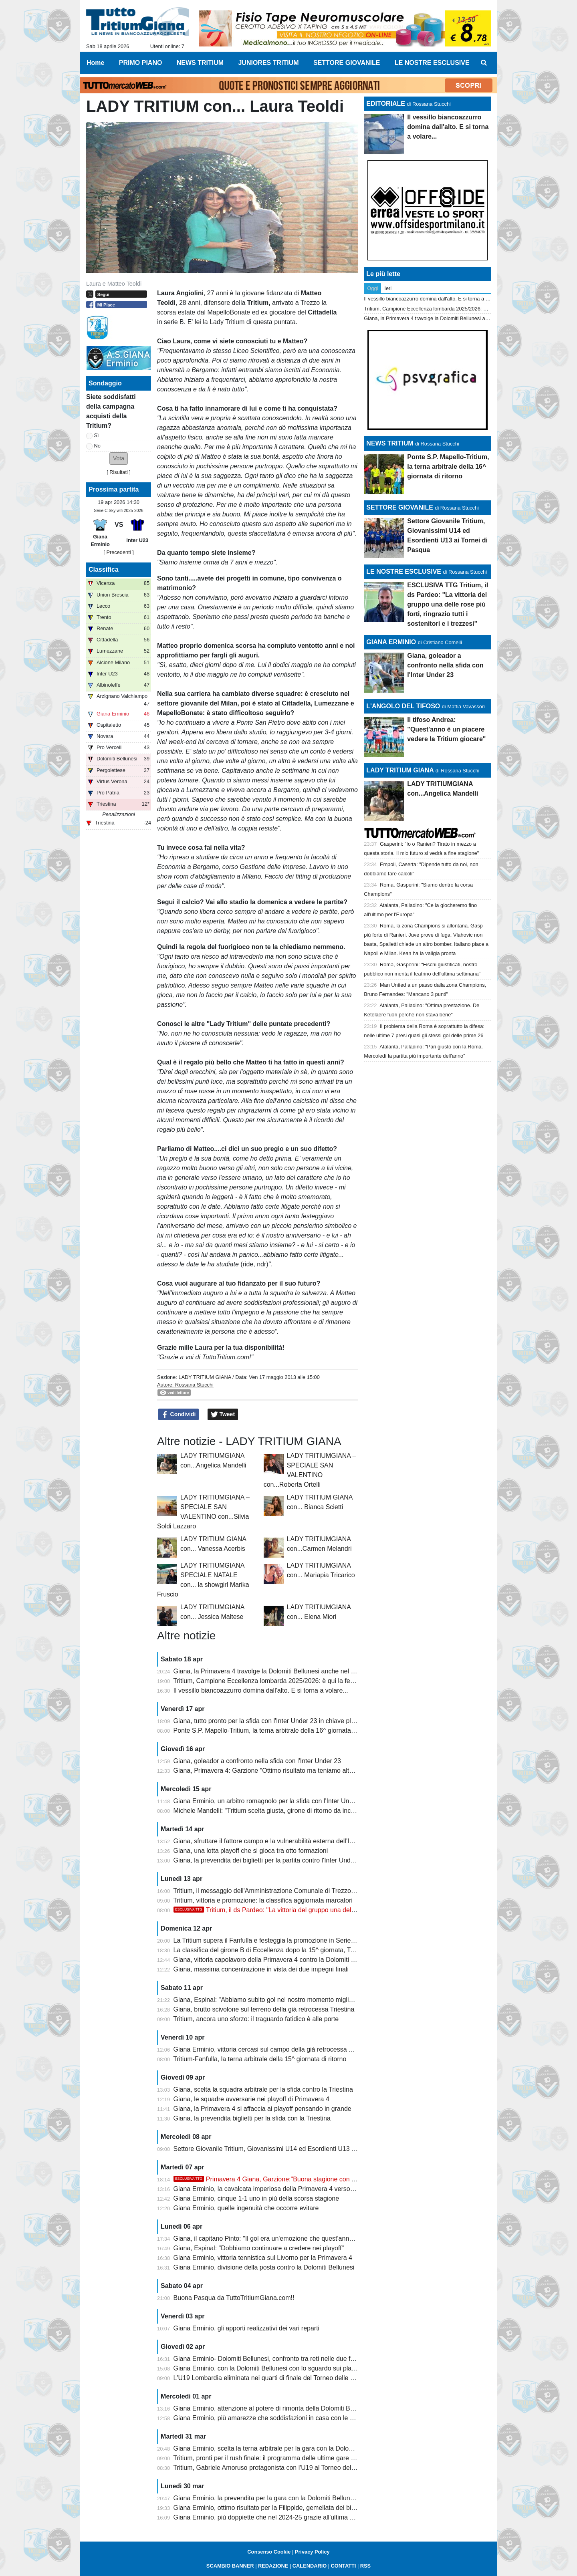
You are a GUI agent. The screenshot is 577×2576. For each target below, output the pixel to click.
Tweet (223, 1414)
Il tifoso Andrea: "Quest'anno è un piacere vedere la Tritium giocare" (446, 729)
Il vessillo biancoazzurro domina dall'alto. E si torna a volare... (261, 1690)
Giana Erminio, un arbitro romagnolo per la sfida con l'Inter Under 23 (270, 1801)
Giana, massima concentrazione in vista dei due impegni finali (261, 1969)
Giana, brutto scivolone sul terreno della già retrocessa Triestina (264, 2009)
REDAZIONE (273, 2566)
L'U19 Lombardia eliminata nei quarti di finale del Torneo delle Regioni (273, 2377)
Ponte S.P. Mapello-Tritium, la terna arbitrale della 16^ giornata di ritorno (276, 1730)
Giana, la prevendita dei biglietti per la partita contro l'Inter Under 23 (269, 1860)
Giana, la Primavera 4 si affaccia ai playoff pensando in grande (262, 2108)
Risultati (118, 472)
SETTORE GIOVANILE (399, 507)
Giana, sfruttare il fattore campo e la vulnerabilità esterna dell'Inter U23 (274, 1841)
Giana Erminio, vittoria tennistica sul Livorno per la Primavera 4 (263, 2257)
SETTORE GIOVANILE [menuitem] (346, 62)
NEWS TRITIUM (389, 443)
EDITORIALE (385, 103)
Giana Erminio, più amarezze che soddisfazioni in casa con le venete (271, 2418)
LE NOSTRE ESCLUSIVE (403, 571)
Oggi (372, 288)
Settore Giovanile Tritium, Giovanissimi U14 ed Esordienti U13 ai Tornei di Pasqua (290, 2148)
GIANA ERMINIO (391, 642)
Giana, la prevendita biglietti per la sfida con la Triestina (252, 2118)
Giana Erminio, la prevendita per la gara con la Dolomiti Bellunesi (266, 2498)
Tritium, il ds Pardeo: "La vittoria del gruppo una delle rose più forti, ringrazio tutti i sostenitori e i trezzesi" (338, 1910)
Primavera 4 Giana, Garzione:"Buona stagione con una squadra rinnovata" (296, 2179)
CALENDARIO (310, 2566)
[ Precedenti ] (118, 552)
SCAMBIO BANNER (230, 2566)
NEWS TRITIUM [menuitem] (200, 62)
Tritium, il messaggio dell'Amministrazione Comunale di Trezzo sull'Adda (275, 1890)
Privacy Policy (312, 2552)
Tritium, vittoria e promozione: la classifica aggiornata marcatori (263, 1900)
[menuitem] (484, 63)
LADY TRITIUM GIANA (204, 1377)
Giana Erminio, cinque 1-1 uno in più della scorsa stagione (256, 2198)
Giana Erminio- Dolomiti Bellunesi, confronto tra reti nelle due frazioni (271, 2358)
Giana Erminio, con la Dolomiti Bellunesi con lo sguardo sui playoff (268, 2368)
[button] (118, 458)
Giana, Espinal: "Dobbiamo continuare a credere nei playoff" (259, 2248)
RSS (365, 2566)
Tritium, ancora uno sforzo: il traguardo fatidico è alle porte (256, 2019)
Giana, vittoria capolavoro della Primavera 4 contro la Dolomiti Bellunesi (275, 1959)
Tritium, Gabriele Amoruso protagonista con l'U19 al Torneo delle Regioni (276, 2467)
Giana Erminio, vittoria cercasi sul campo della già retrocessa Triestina (273, 2049)
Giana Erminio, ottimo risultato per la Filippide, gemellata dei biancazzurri (277, 2507)
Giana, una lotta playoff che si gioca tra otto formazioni (251, 1850)
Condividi (178, 1414)
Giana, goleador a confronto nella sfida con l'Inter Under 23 (257, 1761)
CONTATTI (343, 2566)
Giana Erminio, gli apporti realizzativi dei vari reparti (247, 2328)
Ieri (387, 288)
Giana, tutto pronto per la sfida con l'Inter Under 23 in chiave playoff (269, 1720)
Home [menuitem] (95, 62)
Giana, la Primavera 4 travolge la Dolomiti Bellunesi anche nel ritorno (271, 1671)
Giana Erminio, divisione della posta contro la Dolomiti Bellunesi (264, 2267)
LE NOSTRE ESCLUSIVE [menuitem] (432, 62)
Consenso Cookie (269, 2552)
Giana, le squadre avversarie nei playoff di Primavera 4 (251, 2099)
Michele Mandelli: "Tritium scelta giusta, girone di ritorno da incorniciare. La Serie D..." (295, 1810)
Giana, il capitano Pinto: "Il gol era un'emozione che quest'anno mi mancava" (282, 2238)
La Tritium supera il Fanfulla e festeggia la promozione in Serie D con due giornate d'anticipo (305, 1940)
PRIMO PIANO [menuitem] (140, 62)
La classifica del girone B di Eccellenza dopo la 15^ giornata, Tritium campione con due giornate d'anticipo (324, 1950)
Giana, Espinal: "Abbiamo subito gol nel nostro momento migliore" (267, 1999)
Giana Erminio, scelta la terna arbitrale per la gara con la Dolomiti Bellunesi (280, 2448)
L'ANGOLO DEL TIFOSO (403, 706)
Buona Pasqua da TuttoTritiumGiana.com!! (234, 2297)
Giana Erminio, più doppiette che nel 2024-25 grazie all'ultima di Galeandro (280, 2517)
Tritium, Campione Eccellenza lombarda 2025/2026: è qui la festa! (266, 1680)
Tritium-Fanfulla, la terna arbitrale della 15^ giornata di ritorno (259, 2059)
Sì (96, 435)
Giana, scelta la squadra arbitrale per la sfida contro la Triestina (263, 2089)
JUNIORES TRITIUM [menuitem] (268, 62)
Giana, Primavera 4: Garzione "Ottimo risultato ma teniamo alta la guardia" (279, 1770)
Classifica (104, 569)
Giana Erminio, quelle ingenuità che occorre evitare (246, 2208)
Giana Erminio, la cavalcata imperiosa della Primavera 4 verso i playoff (274, 2188)
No (97, 446)
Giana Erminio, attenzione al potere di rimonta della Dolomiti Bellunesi (273, 2408)
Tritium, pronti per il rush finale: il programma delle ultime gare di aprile (273, 2458)
